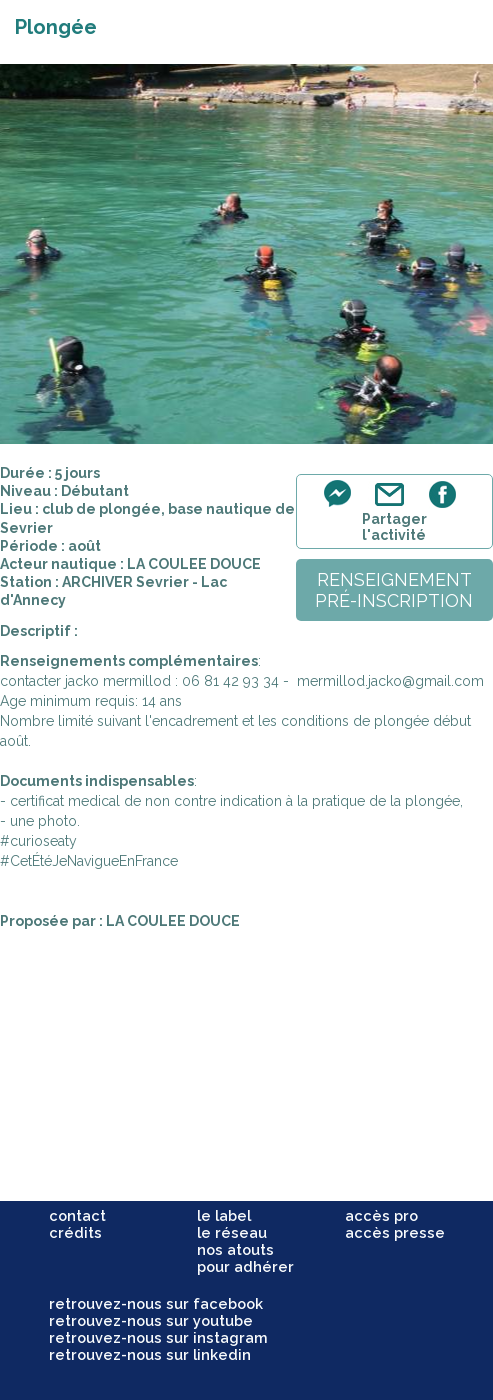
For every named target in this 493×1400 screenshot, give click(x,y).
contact (77, 1215)
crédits (75, 1232)
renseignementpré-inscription (394, 590)
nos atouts (235, 1249)
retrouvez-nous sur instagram (158, 1337)
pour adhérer (245, 1266)
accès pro (381, 1215)
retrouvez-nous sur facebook (156, 1303)
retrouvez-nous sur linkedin (150, 1354)
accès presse (395, 1232)
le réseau (232, 1232)
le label (224, 1215)
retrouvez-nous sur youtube (151, 1320)
